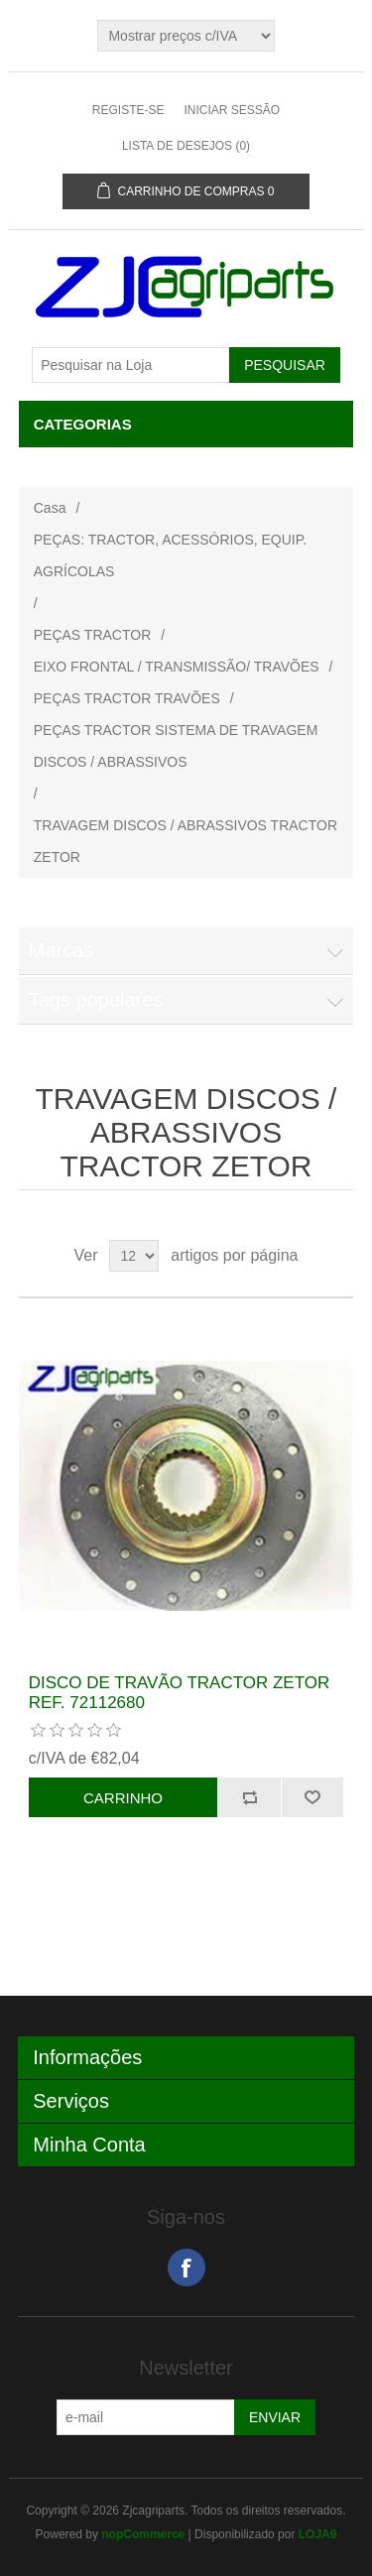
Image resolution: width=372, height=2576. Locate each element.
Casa (50, 508)
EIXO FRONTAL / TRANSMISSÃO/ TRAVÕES (176, 667)
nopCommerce (143, 2534)
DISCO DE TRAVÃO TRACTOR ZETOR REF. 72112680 (179, 1692)
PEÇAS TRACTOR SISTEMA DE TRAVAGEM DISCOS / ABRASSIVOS (176, 746)
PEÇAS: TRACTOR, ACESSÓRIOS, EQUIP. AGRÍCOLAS (170, 555)
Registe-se (128, 110)
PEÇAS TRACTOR (93, 635)
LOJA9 (318, 2534)
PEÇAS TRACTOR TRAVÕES (127, 698)
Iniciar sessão (232, 110)
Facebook (186, 2267)
